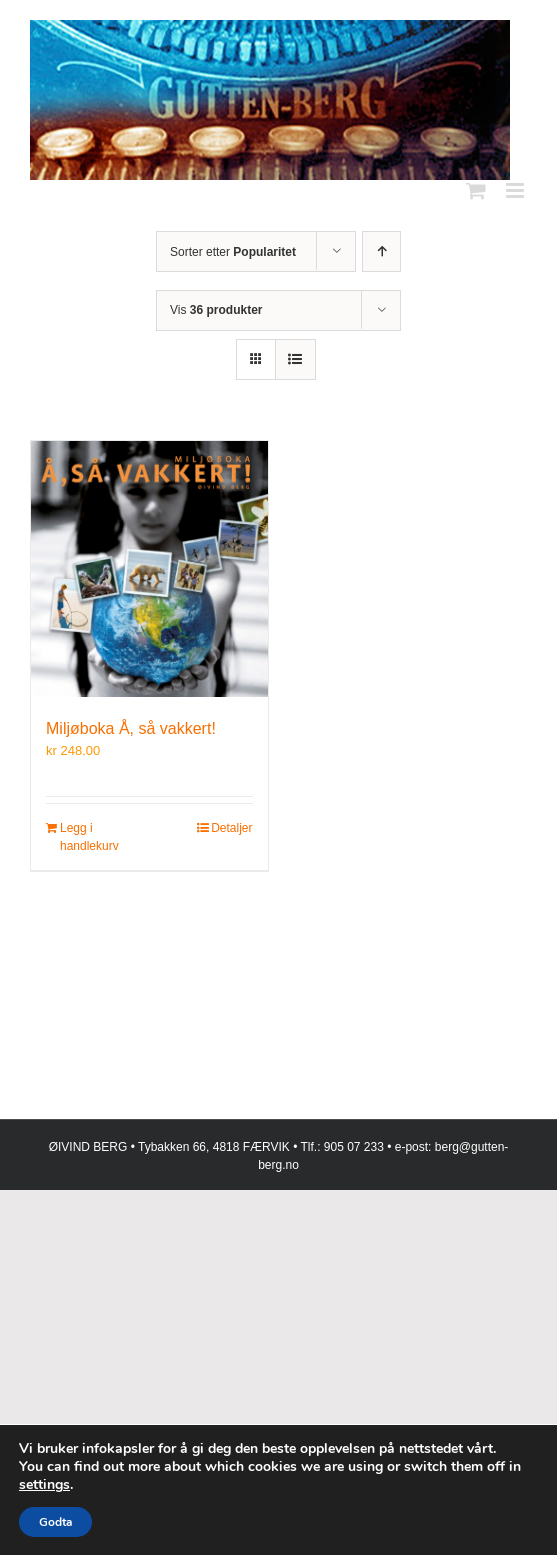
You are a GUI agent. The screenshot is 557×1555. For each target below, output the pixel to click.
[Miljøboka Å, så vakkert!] (149, 569)
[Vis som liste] (295, 359)
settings (44, 1485)
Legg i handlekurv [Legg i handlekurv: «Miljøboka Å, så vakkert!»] (89, 837)
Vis (216, 310)
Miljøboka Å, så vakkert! (131, 728)
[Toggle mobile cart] (476, 190)
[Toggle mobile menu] (516, 190)
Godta (55, 1522)
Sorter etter (233, 252)
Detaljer (231, 828)
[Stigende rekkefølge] (381, 251)
